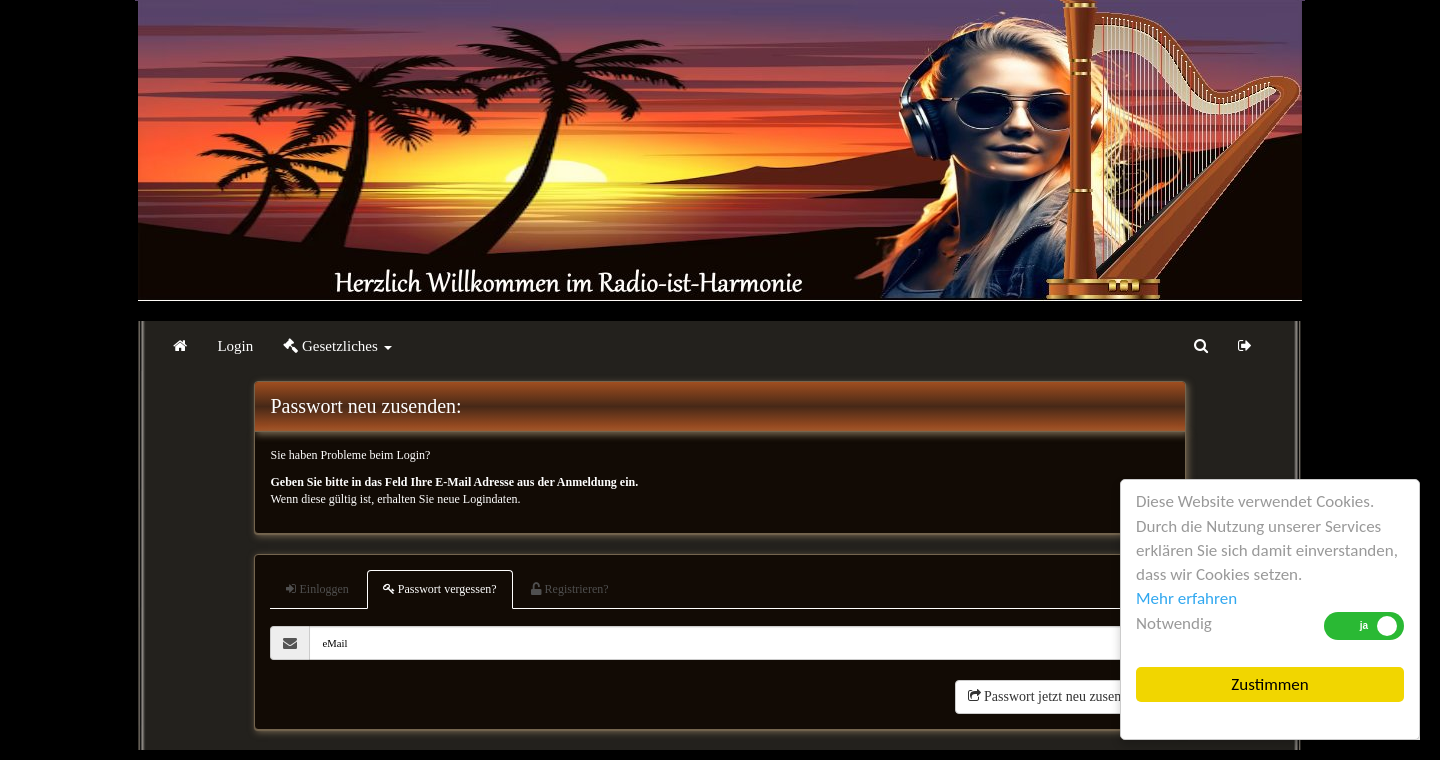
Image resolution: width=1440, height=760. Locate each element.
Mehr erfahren (1186, 598)
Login (235, 346)
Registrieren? (570, 589)
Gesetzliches (337, 346)
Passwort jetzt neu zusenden (1055, 696)
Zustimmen (1269, 684)
